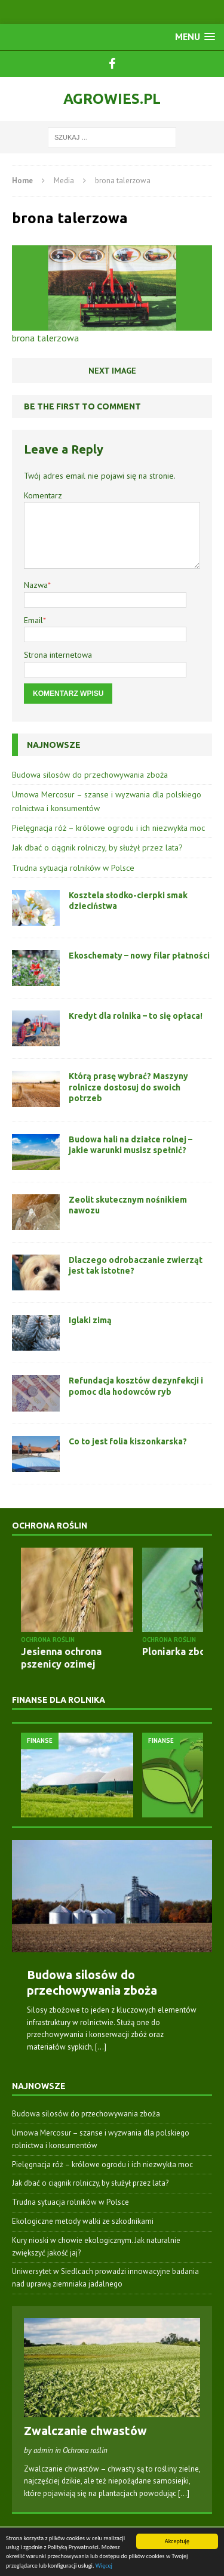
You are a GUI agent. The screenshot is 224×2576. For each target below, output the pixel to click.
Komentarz (43, 495)
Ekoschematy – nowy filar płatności (139, 955)
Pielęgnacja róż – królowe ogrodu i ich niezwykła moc (108, 827)
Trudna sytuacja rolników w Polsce (73, 867)
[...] (100, 2047)
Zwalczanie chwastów (85, 2431)
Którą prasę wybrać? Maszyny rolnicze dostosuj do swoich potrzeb (128, 1086)
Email (33, 620)
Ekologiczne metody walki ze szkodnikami (83, 2221)
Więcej (104, 2565)
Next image (112, 370)
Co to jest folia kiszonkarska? (128, 1441)
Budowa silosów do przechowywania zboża (90, 774)
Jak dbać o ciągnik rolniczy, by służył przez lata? (97, 847)
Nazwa (36, 585)
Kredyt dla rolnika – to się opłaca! (135, 1016)
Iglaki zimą (90, 1320)
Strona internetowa (58, 654)
